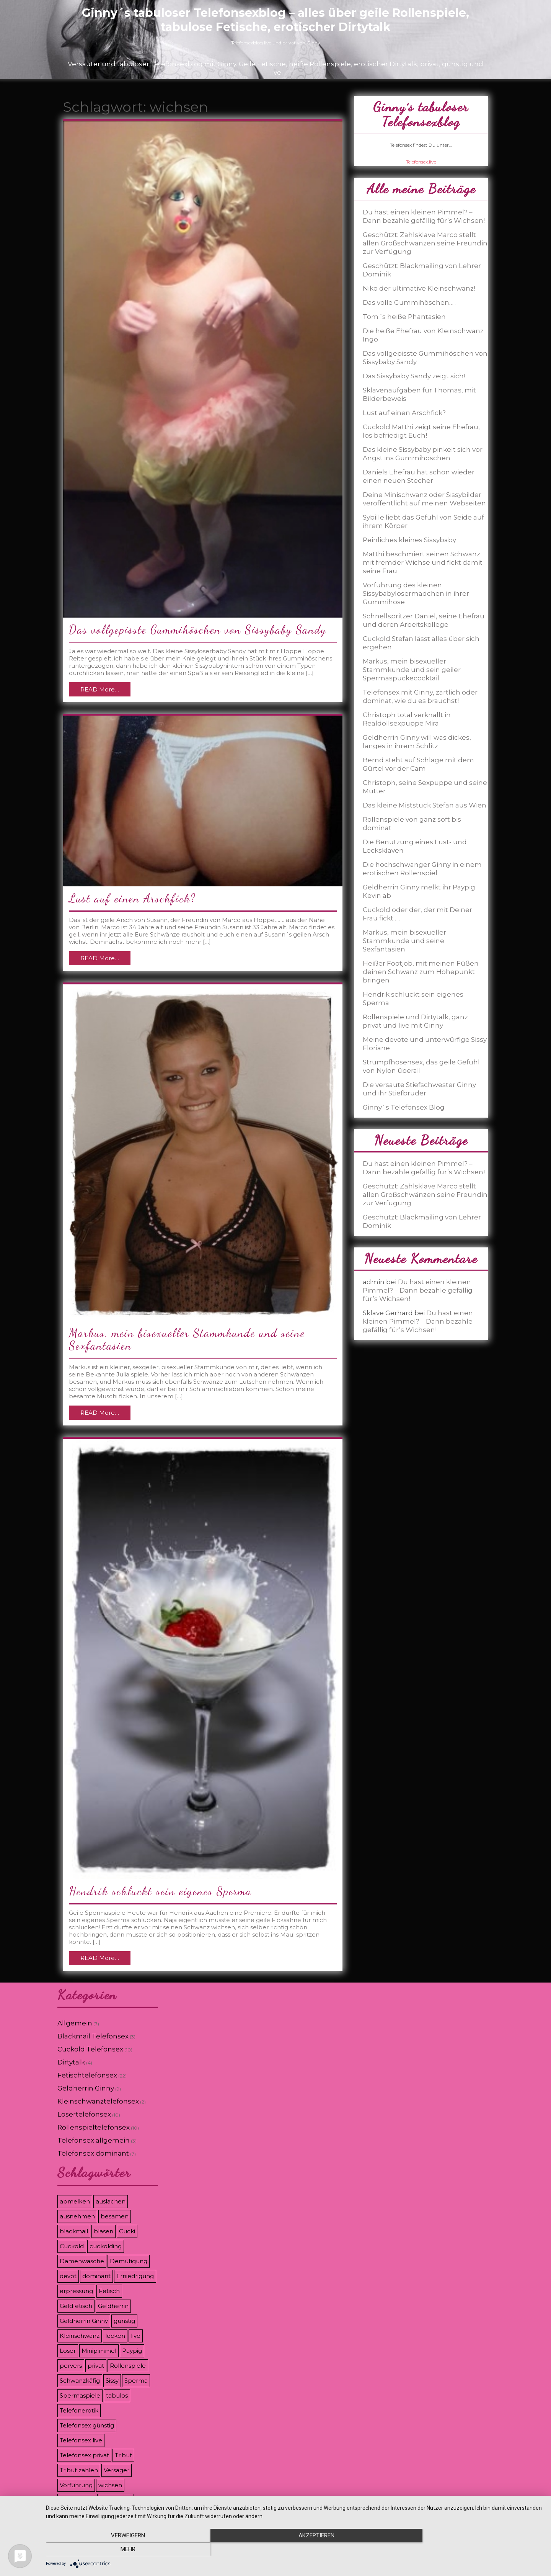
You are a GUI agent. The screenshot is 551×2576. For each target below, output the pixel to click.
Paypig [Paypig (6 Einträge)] (132, 2350)
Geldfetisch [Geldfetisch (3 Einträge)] (76, 2306)
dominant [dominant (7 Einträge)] (96, 2276)
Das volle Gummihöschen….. (409, 302)
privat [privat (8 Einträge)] (96, 2365)
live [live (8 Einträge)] (135, 2335)
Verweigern (121, 2549)
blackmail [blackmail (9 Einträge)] (74, 2231)
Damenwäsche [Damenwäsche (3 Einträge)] (82, 2261)
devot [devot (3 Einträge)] (68, 2276)
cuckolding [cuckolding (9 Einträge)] (106, 2246)
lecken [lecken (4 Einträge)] (115, 2335)
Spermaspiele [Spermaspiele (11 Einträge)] (80, 2395)
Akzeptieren (295, 2549)
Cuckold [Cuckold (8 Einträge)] (72, 2246)
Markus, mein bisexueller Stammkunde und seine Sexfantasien (187, 1339)
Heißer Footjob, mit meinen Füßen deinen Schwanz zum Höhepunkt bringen (421, 971)
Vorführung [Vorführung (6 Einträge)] (76, 2485)
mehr (468, 2549)
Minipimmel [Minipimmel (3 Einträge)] (99, 2350)
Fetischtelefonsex (87, 2075)
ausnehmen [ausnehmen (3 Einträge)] (77, 2216)
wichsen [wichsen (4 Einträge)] (110, 2485)
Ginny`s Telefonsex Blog (404, 1107)
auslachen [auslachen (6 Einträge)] (111, 2201)
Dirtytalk (71, 2062)
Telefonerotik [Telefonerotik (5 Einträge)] (79, 2410)
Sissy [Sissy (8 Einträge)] (112, 2380)
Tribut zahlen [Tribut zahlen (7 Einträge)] (79, 2470)
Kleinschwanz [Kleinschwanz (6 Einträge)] (79, 2335)
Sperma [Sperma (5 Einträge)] (136, 2380)
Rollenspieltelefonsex (93, 2127)
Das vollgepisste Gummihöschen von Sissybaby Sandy (197, 629)
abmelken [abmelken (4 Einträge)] (75, 2201)
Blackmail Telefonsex (93, 2036)
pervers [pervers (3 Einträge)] (71, 2365)
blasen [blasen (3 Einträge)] (103, 2231)
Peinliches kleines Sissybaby (409, 540)
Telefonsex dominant (93, 2153)
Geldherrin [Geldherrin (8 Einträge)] (113, 2306)
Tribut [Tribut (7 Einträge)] (123, 2455)
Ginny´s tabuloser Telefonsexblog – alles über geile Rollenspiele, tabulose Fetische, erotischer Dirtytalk (275, 20)
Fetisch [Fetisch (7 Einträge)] (109, 2291)
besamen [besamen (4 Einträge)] (115, 2216)
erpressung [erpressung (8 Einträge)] (76, 2291)
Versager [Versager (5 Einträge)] (116, 2470)
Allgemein (74, 2023)
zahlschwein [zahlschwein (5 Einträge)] (77, 2500)
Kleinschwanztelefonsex (98, 2101)
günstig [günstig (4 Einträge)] (124, 2320)
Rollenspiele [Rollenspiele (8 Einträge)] (128, 2365)
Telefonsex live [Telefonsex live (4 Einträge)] (81, 2440)
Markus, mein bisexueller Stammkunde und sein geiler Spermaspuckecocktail (412, 669)
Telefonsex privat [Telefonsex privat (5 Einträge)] (84, 2455)
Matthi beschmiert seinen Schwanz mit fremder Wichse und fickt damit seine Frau (423, 562)
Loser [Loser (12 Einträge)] (68, 2350)
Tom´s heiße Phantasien (404, 316)
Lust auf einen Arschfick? (132, 898)
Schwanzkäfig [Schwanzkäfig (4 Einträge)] (80, 2380)
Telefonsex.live (421, 162)
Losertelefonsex (84, 2114)
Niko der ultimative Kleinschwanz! (419, 288)
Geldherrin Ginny (85, 2088)
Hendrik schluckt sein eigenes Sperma (160, 1891)
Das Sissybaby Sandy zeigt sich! (414, 376)
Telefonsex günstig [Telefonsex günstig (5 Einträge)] (87, 2425)
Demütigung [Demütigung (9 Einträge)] (128, 2261)
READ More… (99, 689)
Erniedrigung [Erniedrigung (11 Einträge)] (135, 2276)
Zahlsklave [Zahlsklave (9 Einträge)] (116, 2500)
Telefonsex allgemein (93, 2140)
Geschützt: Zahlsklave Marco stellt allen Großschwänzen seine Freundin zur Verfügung (425, 243)
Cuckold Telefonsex (90, 2049)
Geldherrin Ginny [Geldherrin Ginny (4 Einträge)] (84, 2320)
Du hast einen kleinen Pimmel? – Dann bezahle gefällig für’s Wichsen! (418, 1290)
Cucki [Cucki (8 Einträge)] (127, 2231)
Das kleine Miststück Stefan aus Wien (424, 805)
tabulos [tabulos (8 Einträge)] (117, 2395)
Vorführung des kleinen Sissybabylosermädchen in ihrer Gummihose (416, 593)
